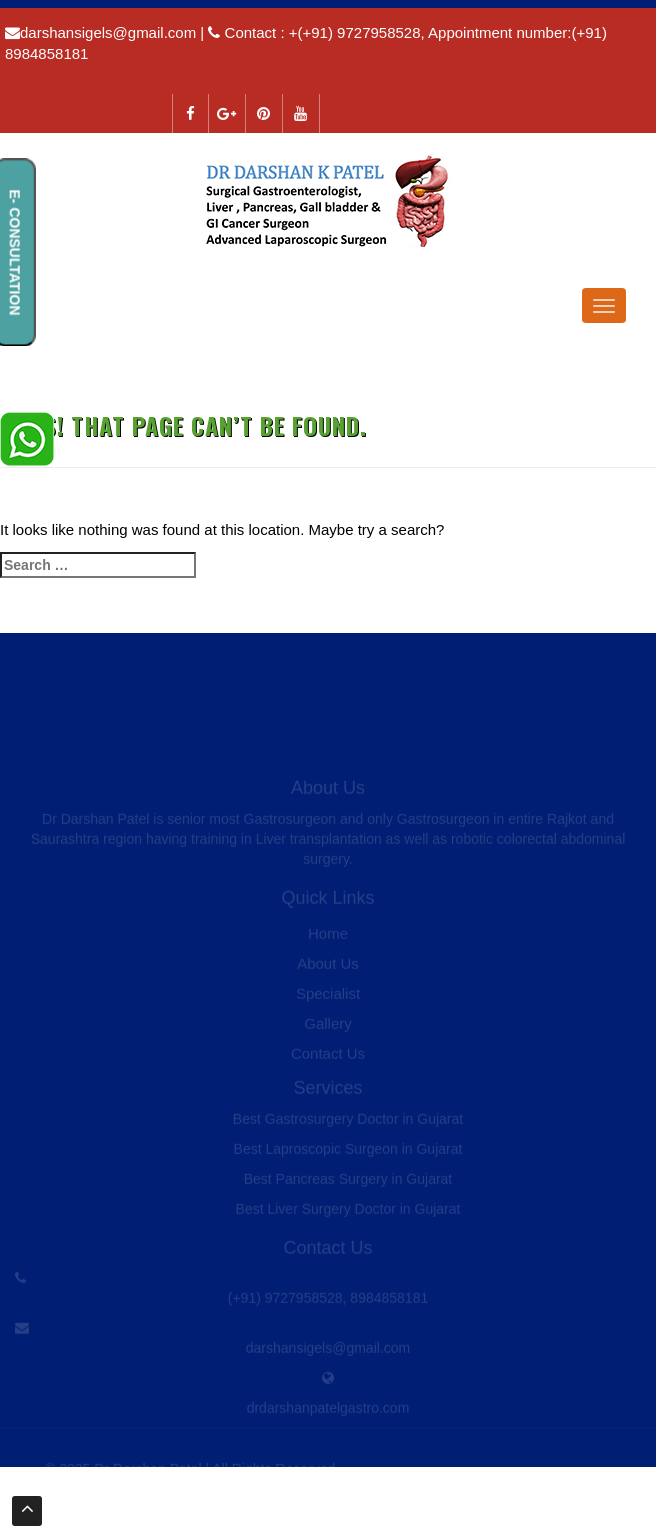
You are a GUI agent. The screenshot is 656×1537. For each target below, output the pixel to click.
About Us (328, 968)
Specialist (328, 998)
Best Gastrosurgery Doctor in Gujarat (348, 1124)
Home (328, 938)
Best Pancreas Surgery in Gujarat (348, 1184)
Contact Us (328, 1058)
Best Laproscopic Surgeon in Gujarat (348, 1154)
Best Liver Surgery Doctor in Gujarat (348, 1214)
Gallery (328, 1028)
